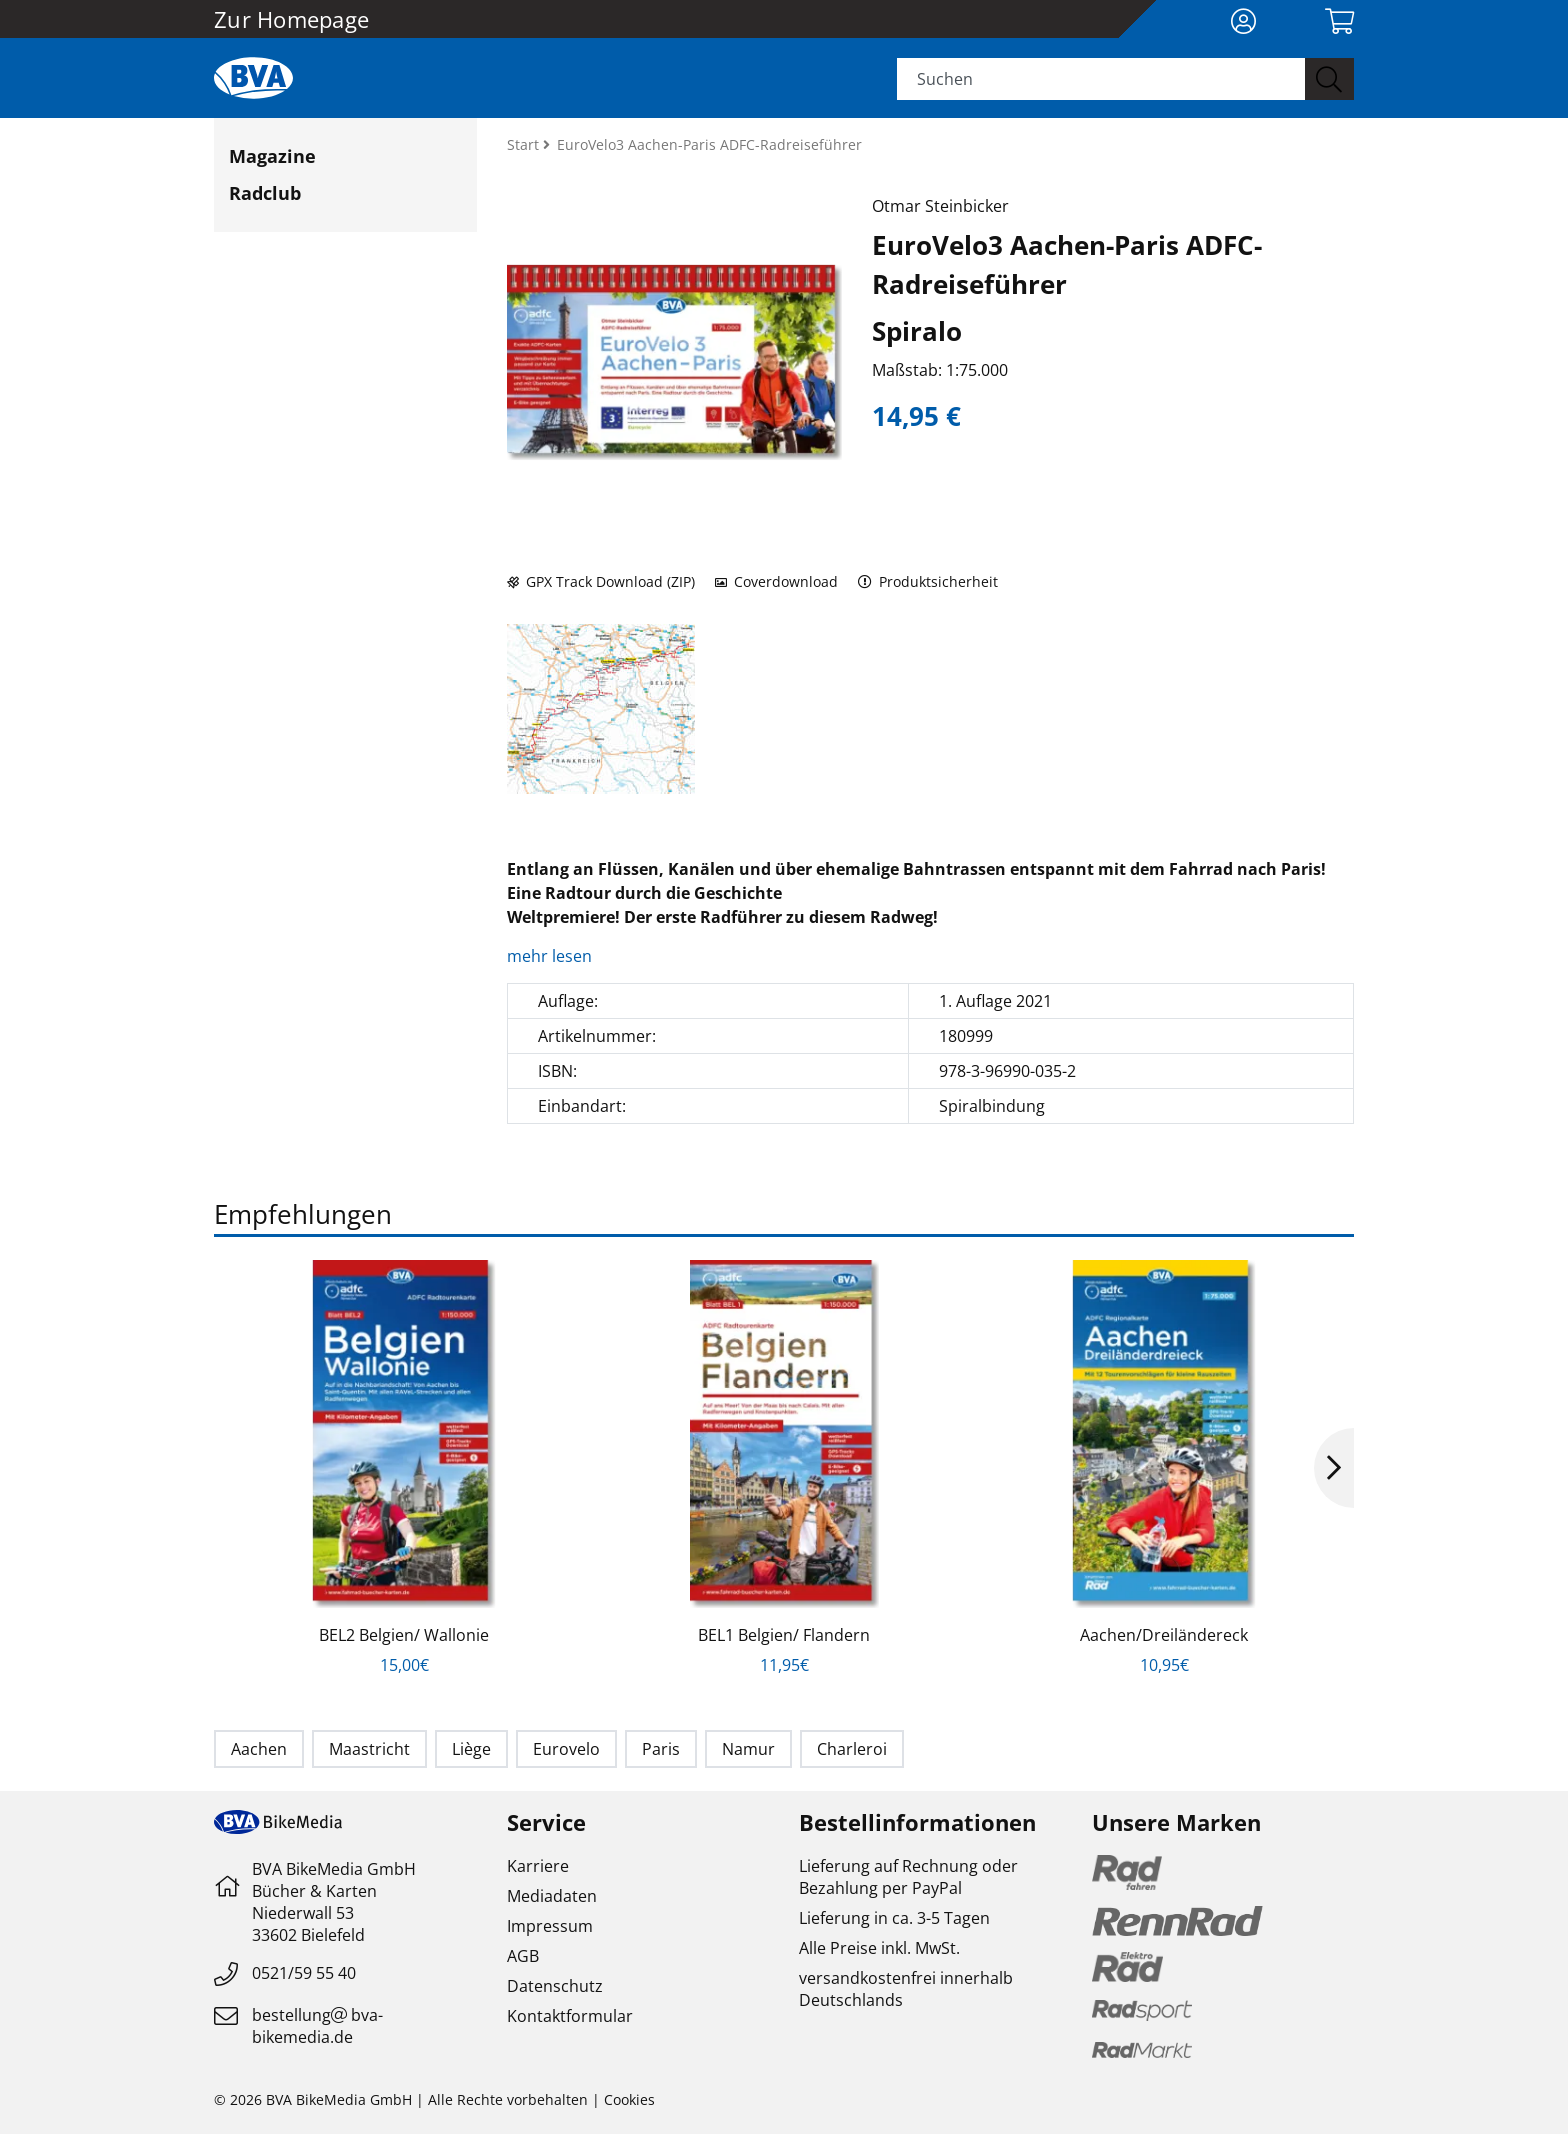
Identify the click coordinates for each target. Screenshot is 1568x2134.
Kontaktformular (570, 2016)
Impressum (550, 1926)
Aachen (259, 1749)
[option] (404, 1468)
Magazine (272, 156)
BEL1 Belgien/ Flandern (784, 1635)
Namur (748, 1749)
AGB (523, 1956)
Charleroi (852, 1749)
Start (525, 144)
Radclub (265, 193)
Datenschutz (555, 1986)
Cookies (629, 2099)
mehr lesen (551, 956)
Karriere (538, 1866)
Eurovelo (566, 1749)
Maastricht (369, 1749)
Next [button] (1334, 1468)
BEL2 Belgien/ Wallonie (404, 1635)
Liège (471, 1749)
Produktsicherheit (928, 581)
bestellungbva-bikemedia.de (317, 2026)
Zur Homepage (291, 19)
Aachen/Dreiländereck (1164, 1635)
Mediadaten (552, 1896)
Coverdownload (776, 581)
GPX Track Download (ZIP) (601, 581)
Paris (661, 1749)
